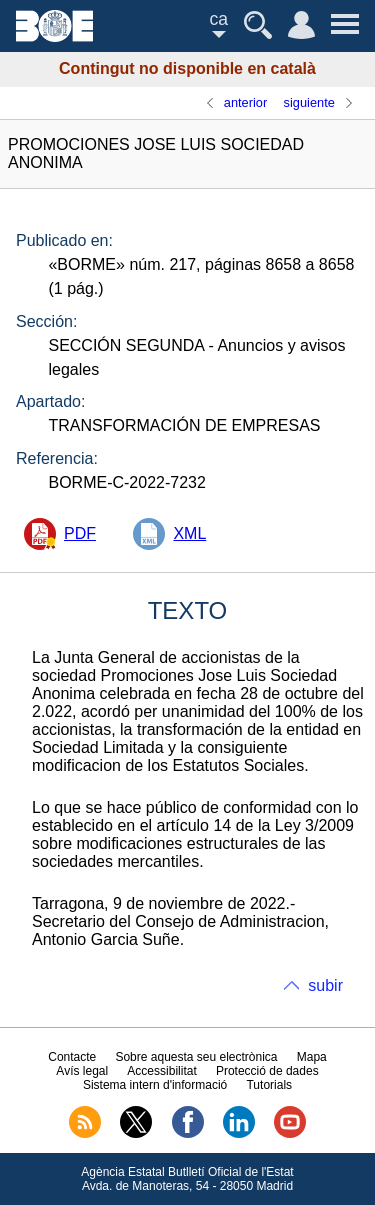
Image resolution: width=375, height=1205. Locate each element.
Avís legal (82, 1071)
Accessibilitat (161, 1071)
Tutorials (269, 1085)
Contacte (72, 1057)
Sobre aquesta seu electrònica (196, 1057)
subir (325, 985)
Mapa (312, 1057)
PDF (80, 533)
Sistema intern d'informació (155, 1085)
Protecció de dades (267, 1071)
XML (189, 533)
